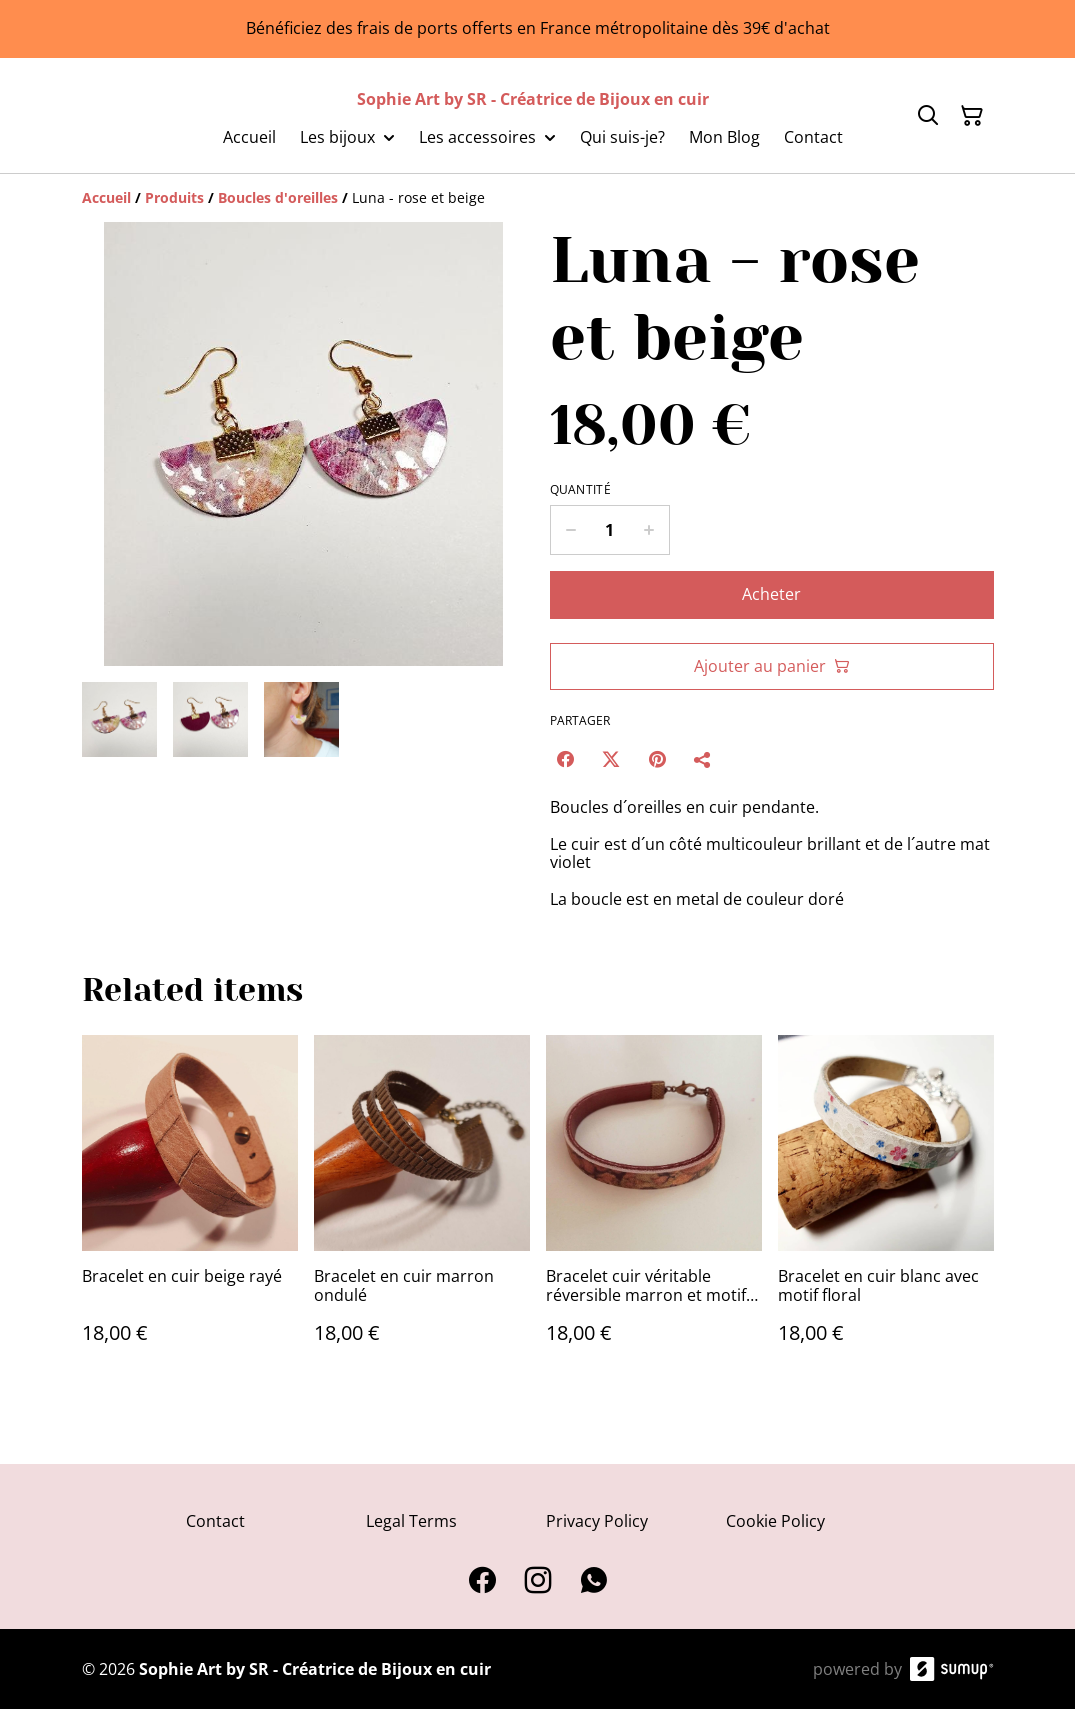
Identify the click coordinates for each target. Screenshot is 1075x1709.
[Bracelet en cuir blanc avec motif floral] (886, 1209)
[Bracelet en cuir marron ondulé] (422, 1209)
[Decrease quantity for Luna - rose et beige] (570, 530)
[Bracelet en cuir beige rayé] (190, 1209)
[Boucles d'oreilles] (278, 197)
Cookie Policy (775, 1521)
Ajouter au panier (772, 666)
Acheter (771, 594)
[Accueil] (106, 197)
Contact (215, 1521)
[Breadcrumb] (538, 198)
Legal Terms (411, 1521)
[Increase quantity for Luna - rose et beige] (649, 530)
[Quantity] (610, 530)
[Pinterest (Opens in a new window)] (657, 759)
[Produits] (174, 197)
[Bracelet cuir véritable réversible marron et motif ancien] (654, 1209)
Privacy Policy (597, 1521)
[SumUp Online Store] (952, 1669)
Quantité (580, 490)
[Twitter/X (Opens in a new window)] (611, 759)
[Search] (928, 116)
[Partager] (703, 759)
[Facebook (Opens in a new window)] (565, 759)
